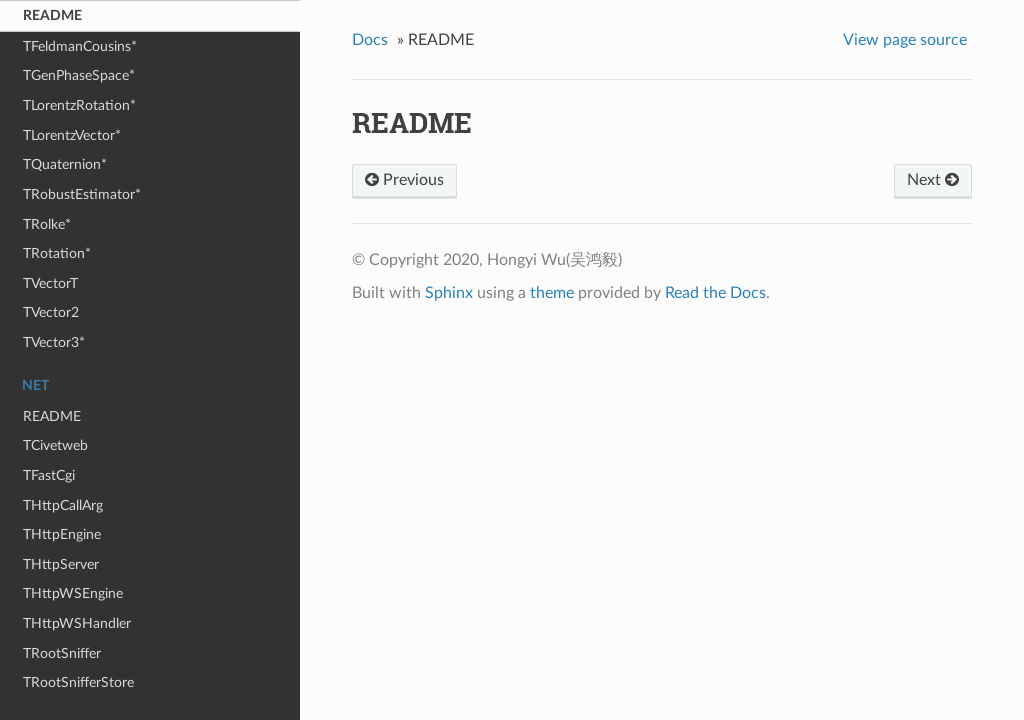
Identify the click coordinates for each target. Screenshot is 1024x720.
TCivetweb (55, 445)
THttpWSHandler (77, 623)
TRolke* (47, 224)
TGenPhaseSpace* (79, 75)
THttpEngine (62, 534)
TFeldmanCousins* (80, 46)
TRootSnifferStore (78, 682)
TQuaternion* (65, 164)
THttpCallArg (63, 505)
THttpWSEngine (73, 593)
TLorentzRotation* (79, 105)
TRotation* (57, 253)
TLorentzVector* (72, 135)
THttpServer (61, 564)
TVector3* (54, 342)
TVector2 (51, 312)
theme (552, 293)
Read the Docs (715, 293)
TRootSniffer (62, 653)
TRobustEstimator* (82, 194)
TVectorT (50, 283)
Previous (404, 180)
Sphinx (449, 293)
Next (933, 180)
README (52, 15)
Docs (370, 40)
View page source (905, 40)
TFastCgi (49, 475)
